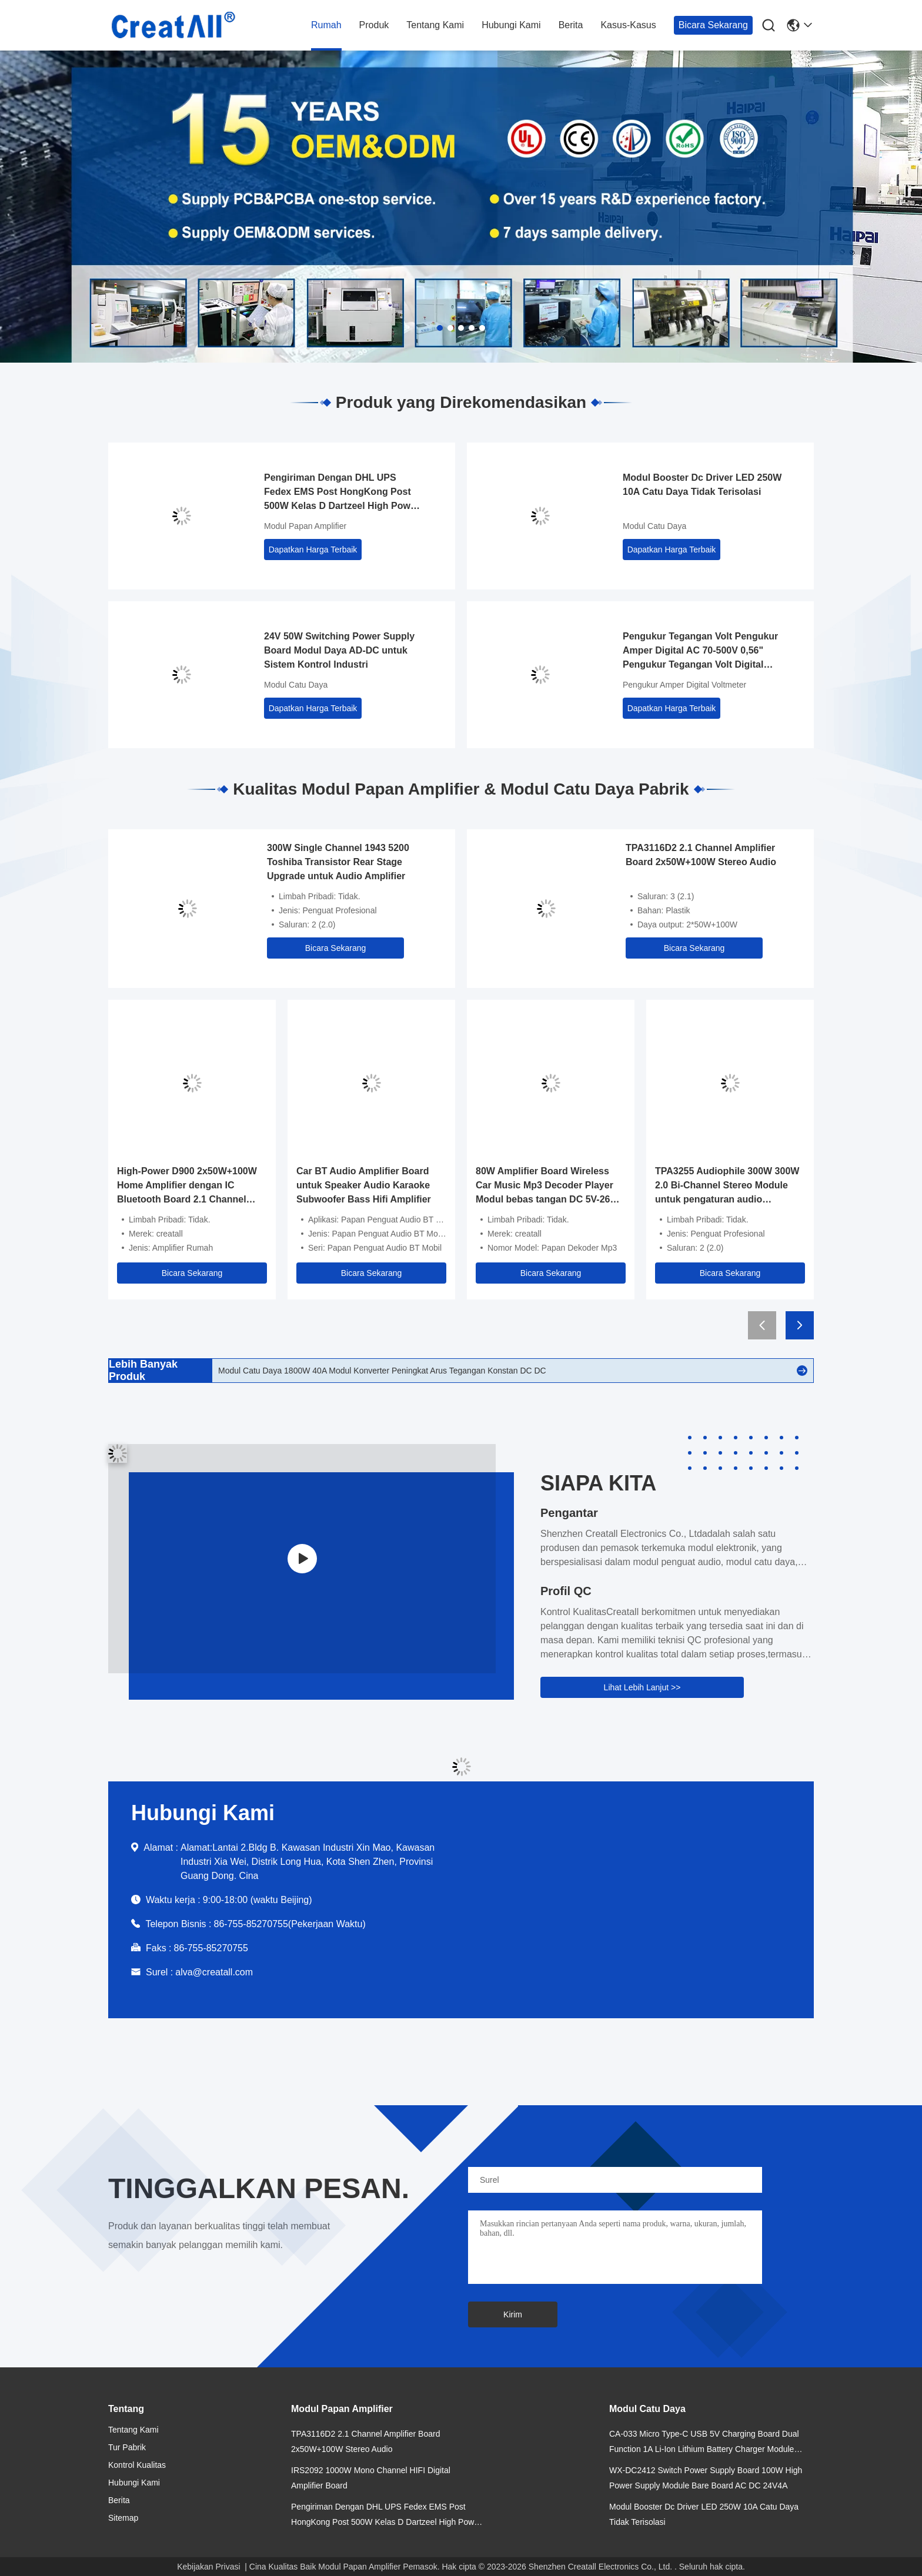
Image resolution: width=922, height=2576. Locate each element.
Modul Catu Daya (654, 526)
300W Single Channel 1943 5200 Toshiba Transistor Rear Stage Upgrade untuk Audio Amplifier (338, 862)
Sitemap (123, 2518)
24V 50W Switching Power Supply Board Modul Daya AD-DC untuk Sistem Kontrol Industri (339, 650)
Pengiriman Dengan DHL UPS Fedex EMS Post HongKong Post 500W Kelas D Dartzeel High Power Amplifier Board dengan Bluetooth (341, 493)
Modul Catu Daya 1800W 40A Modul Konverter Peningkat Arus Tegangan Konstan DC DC (382, 1370)
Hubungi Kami (511, 25)
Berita (571, 25)
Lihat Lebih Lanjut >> (642, 1687)
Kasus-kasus (628, 25)
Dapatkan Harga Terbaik (313, 549)
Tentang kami (435, 25)
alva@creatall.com (214, 1972)
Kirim (512, 2314)
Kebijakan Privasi (208, 2566)
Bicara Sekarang (713, 25)
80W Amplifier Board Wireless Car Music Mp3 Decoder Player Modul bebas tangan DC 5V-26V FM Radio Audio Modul (546, 1186)
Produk (374, 25)
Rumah (326, 25)
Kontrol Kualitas (137, 2465)
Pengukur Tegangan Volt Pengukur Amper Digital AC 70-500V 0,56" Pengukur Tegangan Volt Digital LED (700, 651)
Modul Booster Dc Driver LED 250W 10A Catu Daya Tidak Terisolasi (702, 485)
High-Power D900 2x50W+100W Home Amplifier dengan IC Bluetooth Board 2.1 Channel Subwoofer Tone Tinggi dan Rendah (187, 1186)
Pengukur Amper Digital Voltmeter (684, 684)
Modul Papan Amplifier (305, 526)
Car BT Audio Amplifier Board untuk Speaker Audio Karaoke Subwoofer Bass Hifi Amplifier (363, 1185)
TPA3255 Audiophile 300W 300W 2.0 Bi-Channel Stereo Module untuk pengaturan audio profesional (727, 1186)
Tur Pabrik (127, 2447)
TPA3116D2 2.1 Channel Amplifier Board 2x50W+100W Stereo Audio (701, 855)
